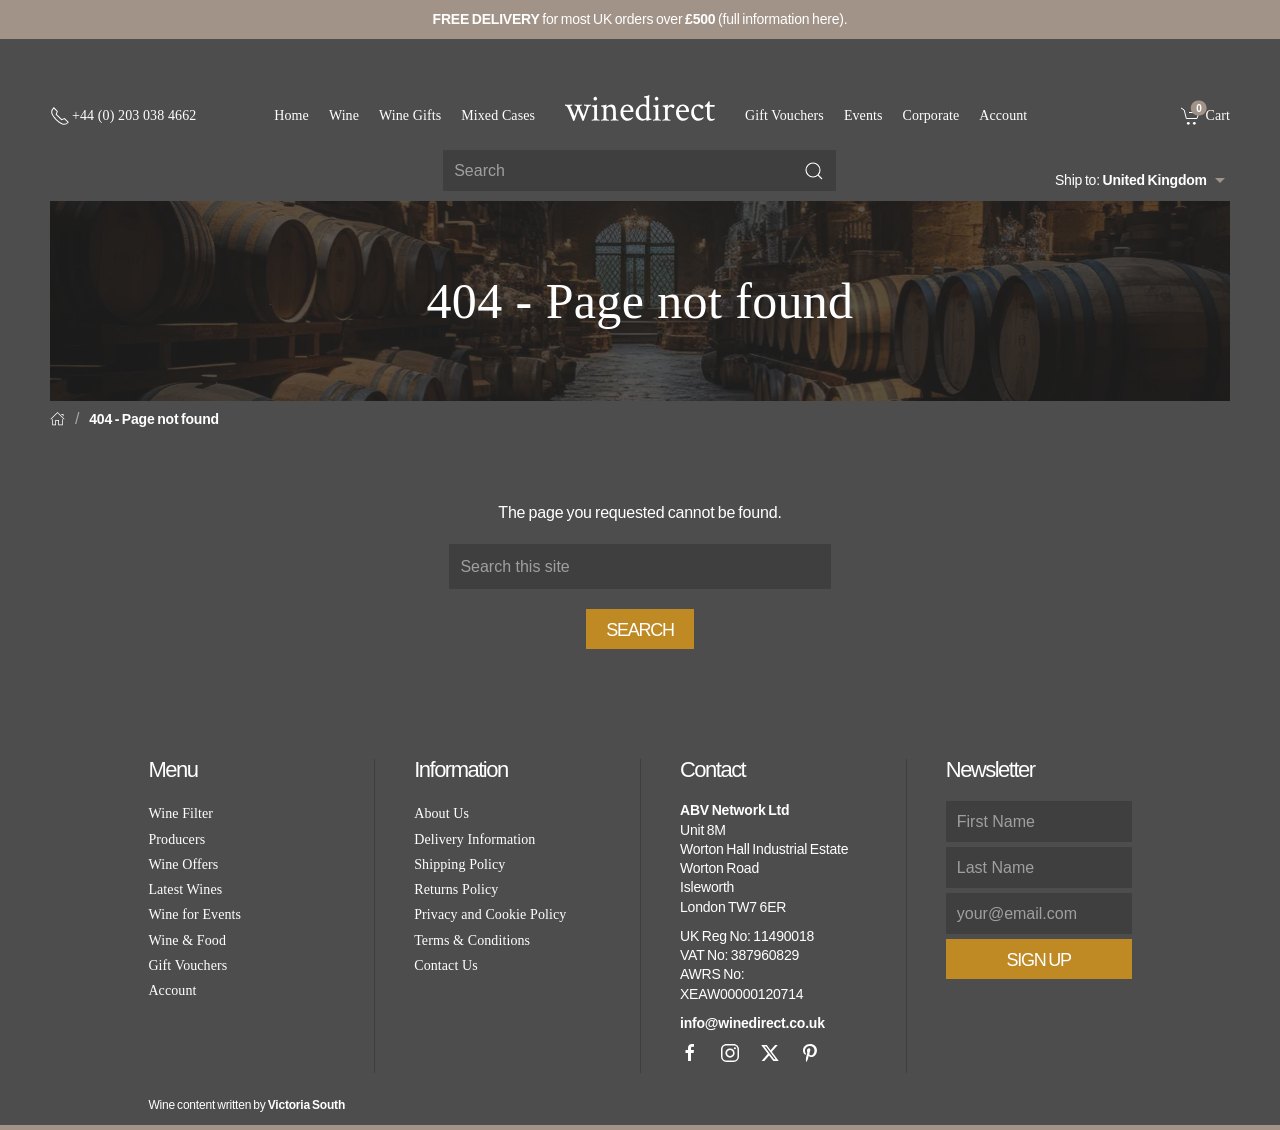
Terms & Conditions (472, 940)
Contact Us (446, 965)
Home (291, 115)
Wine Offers (183, 864)
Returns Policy (456, 889)
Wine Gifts (410, 115)
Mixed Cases (498, 115)
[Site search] (639, 170)
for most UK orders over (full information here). (640, 19)
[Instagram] (730, 1053)
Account (1003, 115)
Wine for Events (194, 914)
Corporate (931, 115)
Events (863, 115)
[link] (1205, 115)
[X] (770, 1053)
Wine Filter (180, 813)
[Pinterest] (810, 1053)
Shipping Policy (459, 864)
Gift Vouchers (784, 115)
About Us (441, 813)
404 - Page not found (154, 419)
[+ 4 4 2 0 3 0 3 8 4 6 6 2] (123, 116)
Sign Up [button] (1039, 960)
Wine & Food (187, 940)
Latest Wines (185, 889)
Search (640, 630)
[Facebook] (690, 1053)
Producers (176, 839)
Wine (344, 115)
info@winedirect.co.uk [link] (752, 1023)
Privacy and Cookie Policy (490, 914)
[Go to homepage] (640, 108)
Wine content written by (246, 1105)
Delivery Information (474, 839)
